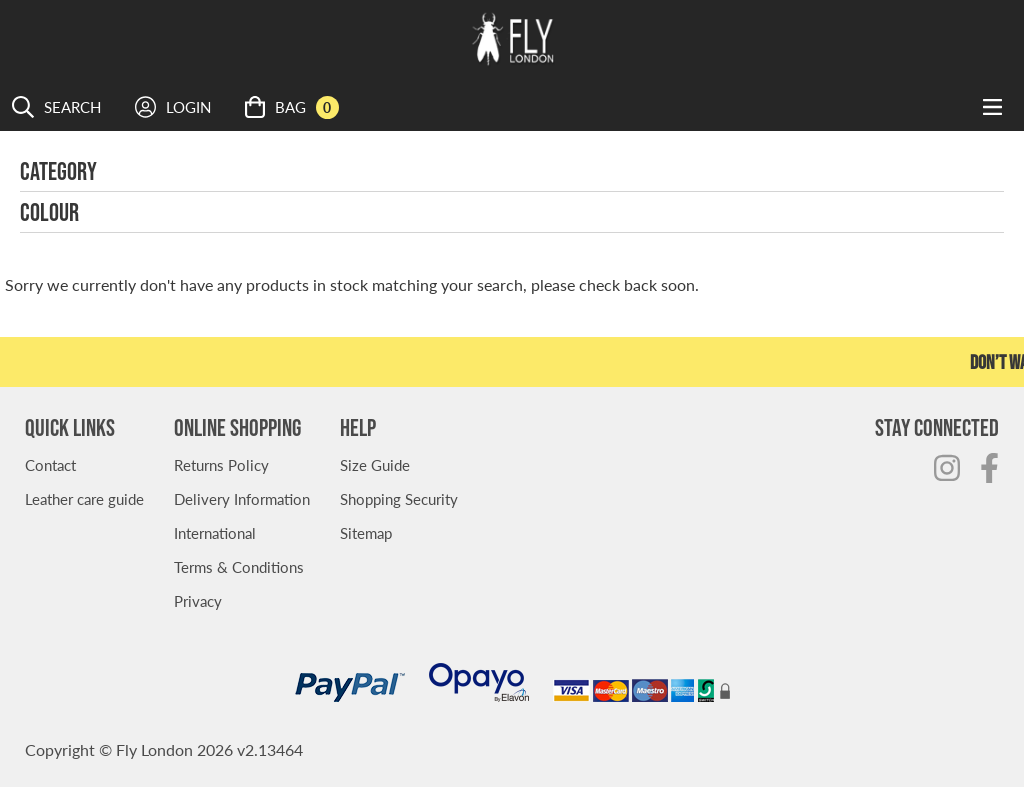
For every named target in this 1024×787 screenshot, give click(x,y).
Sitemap (366, 532)
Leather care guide (84, 498)
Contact (50, 464)
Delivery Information (242, 498)
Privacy (198, 600)
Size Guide (375, 464)
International (215, 532)
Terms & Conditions (239, 566)
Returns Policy (221, 464)
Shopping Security (399, 498)
